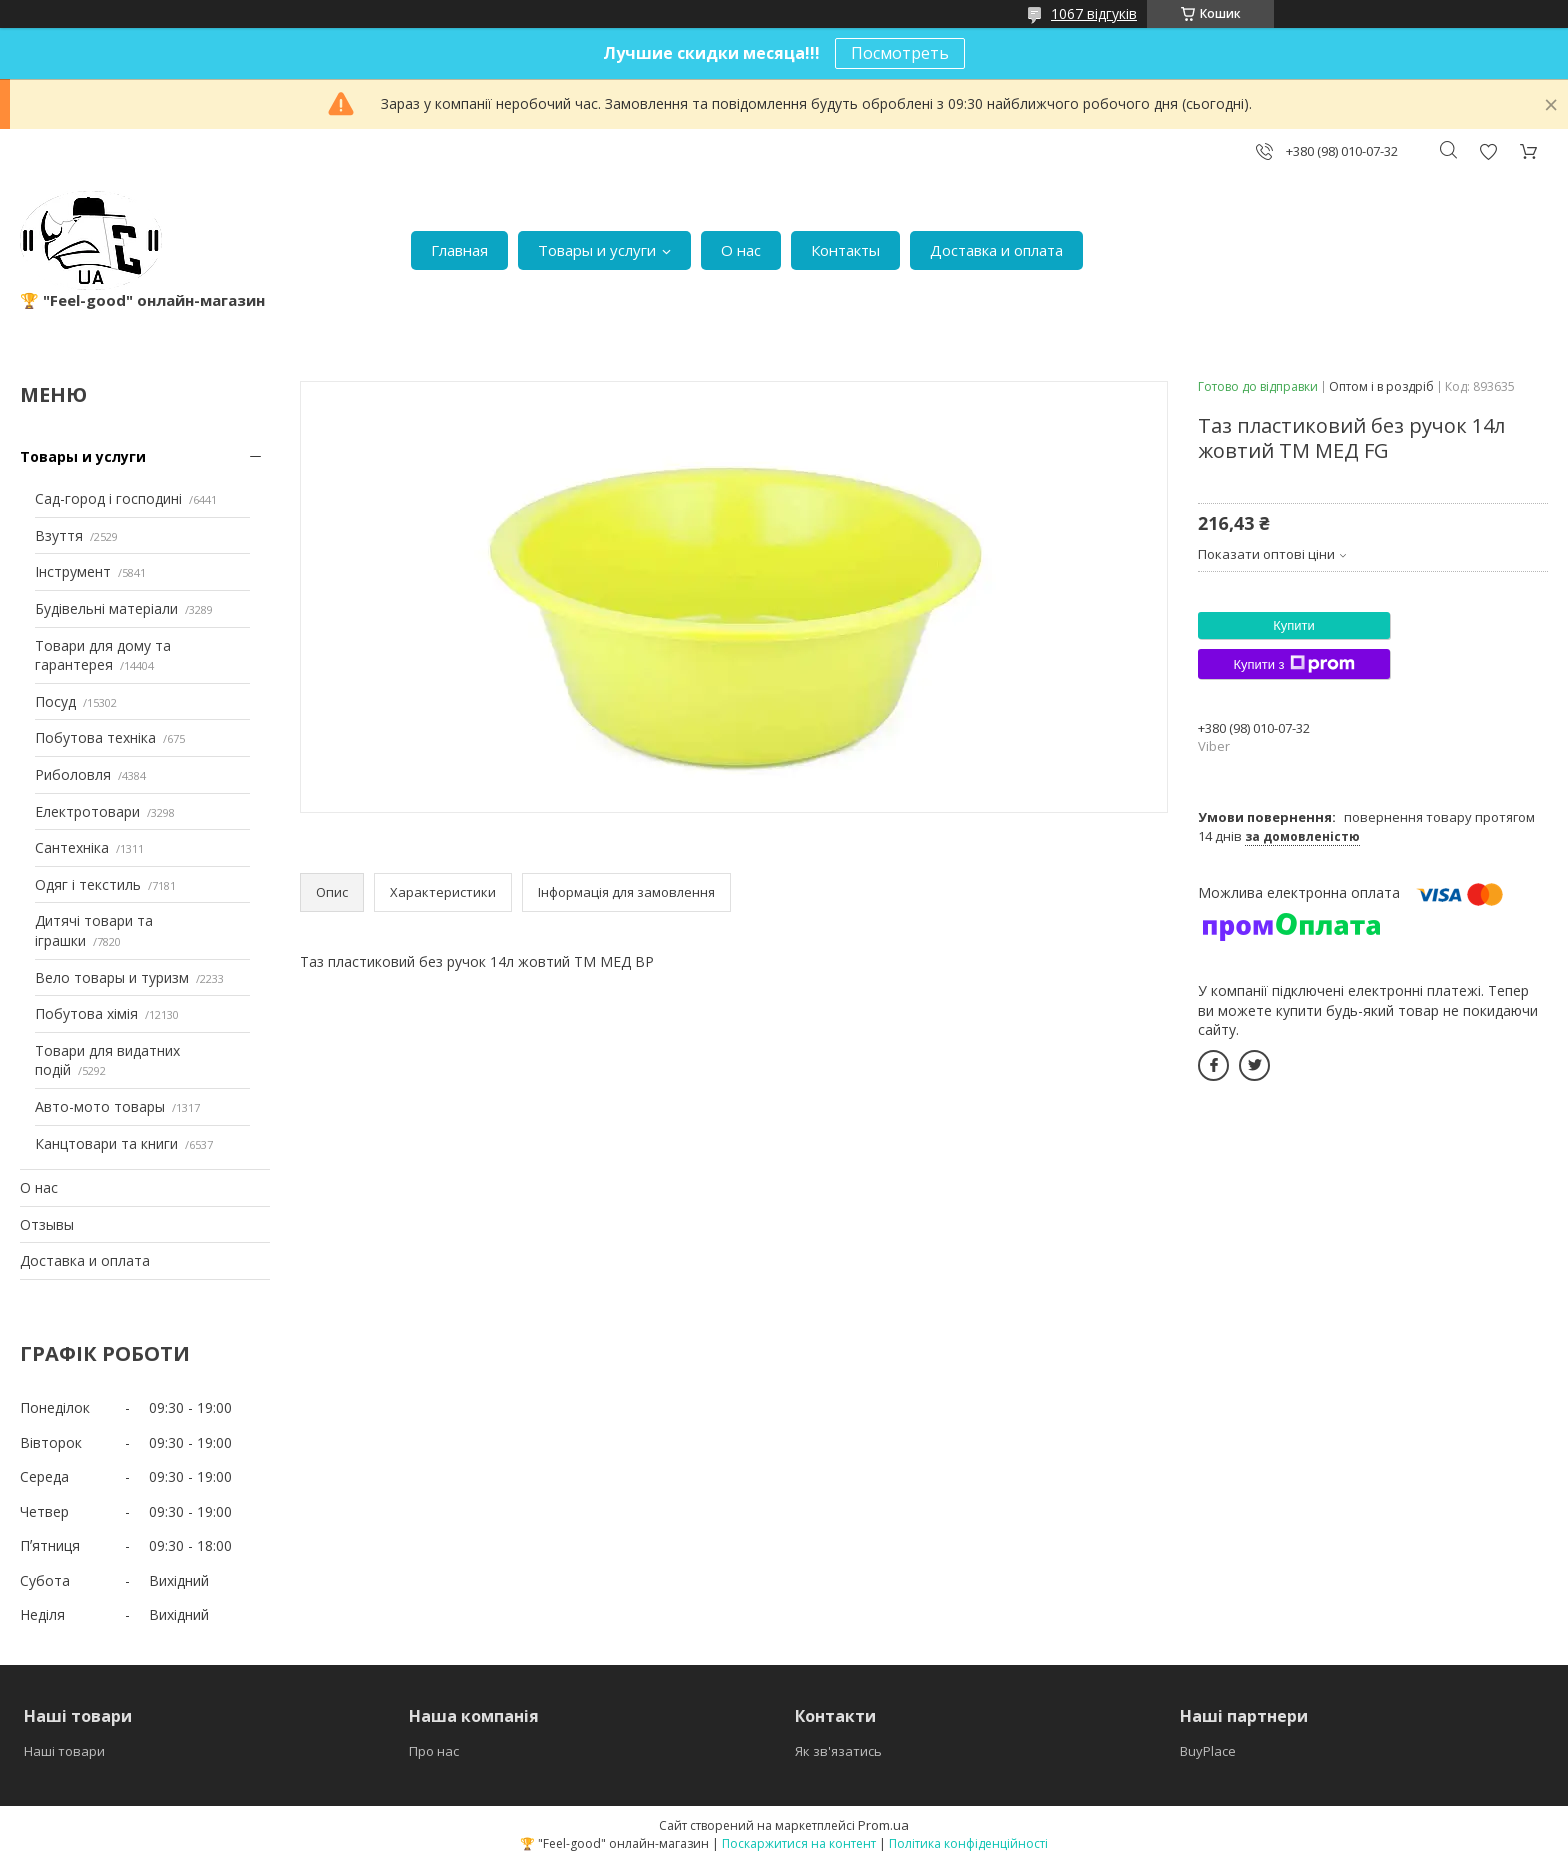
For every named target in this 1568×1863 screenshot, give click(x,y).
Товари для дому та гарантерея (103, 655)
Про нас (434, 1751)
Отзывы (47, 1224)
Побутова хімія (86, 1013)
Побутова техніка (95, 737)
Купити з (1293, 664)
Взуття (59, 535)
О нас (741, 250)
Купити (1294, 625)
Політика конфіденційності (968, 1843)
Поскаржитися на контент (799, 1843)
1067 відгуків (1094, 13)
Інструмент (73, 571)
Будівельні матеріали (106, 608)
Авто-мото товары (100, 1106)
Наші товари (64, 1751)
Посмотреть (900, 53)
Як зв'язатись (838, 1751)
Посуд (55, 701)
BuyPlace (1208, 1751)
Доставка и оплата (996, 250)
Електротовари (87, 811)
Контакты (845, 250)
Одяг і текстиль (88, 884)
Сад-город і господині (108, 498)
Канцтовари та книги (106, 1143)
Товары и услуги (597, 250)
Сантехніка (72, 847)
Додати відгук (1488, 151)
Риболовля (73, 774)
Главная (459, 250)
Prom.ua (883, 1825)
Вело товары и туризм (112, 977)
